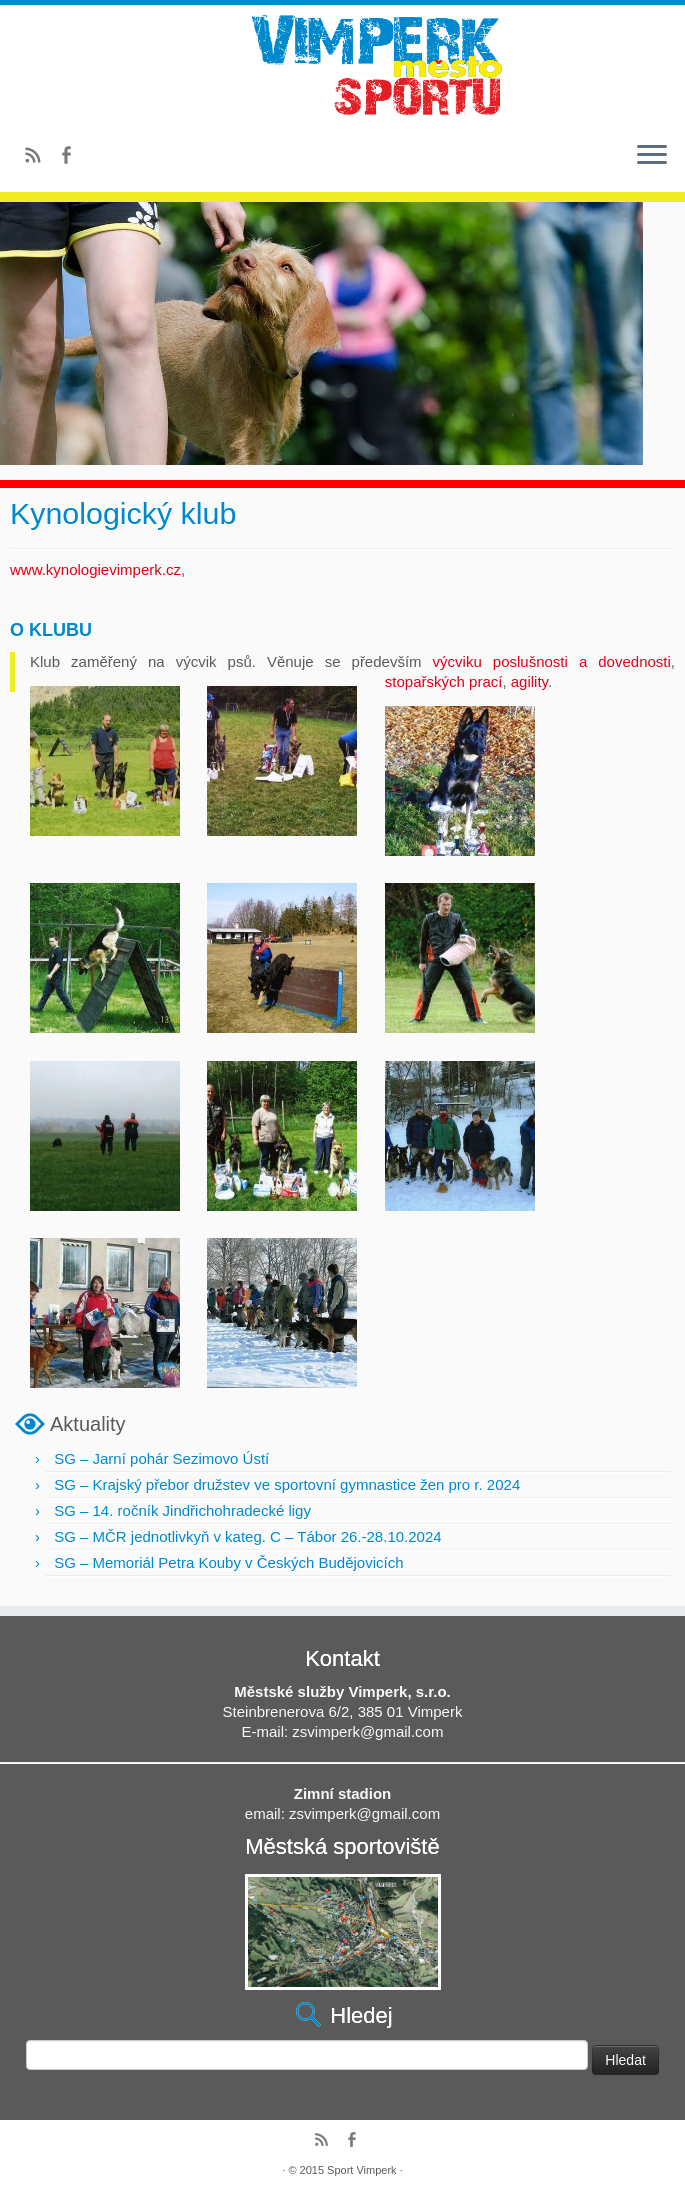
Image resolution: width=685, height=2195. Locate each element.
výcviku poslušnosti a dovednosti (552, 661)
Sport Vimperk (362, 2170)
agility (529, 681)
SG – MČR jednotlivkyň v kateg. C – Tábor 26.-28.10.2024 (247, 1536)
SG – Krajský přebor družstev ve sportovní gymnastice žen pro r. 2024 (287, 1484)
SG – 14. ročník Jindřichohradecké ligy (182, 1510)
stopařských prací (444, 681)
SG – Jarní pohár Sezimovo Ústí (161, 1458)
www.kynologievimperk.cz (95, 569)
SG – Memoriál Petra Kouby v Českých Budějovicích (228, 1562)
